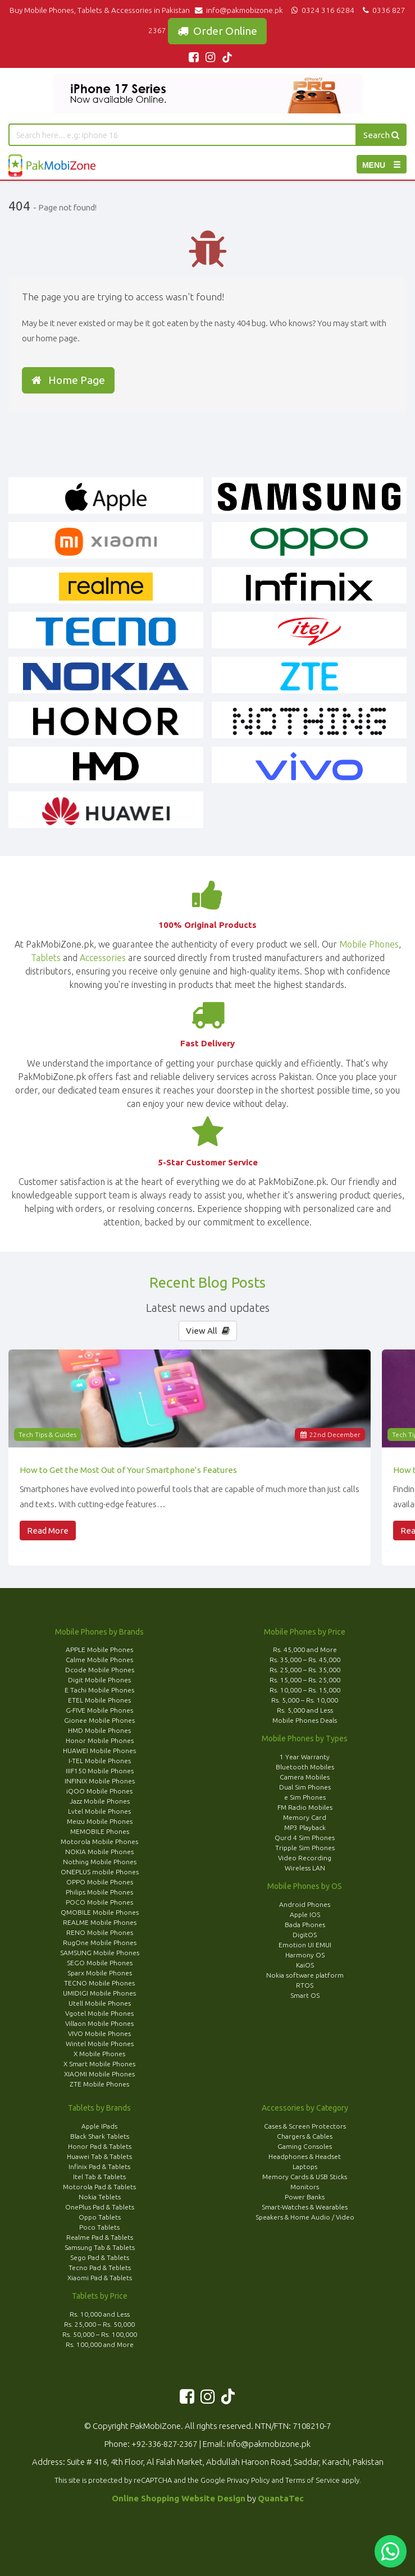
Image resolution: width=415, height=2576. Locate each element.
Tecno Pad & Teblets (100, 2267)
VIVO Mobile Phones (99, 2033)
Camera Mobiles (305, 1777)
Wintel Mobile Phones (100, 2043)
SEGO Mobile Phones (100, 1962)
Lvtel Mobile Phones (99, 1811)
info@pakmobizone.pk (241, 10)
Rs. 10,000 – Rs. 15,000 (305, 1690)
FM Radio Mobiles (304, 1807)
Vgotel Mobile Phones (99, 2013)
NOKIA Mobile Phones (99, 1851)
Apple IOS (305, 1914)
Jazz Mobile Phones (100, 1801)
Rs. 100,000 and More (100, 2344)
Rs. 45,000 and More (305, 1649)
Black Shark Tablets (99, 2136)
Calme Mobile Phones (99, 1659)
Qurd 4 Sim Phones (305, 1837)
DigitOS (305, 1934)
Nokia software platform (305, 1975)
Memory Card (304, 1817)
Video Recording (304, 1857)
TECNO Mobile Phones (99, 1983)
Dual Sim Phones (305, 1787)
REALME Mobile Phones (99, 1922)
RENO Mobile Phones (99, 1932)
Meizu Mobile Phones (100, 1821)
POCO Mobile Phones (99, 1902)
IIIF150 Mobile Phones (100, 1770)
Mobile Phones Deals (304, 1720)
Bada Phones (305, 1924)
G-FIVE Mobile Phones (99, 1710)
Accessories (103, 958)
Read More (48, 1530)
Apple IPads (99, 2126)
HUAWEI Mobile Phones (99, 1750)
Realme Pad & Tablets (99, 2237)
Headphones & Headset (304, 2156)
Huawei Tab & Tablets (99, 2156)
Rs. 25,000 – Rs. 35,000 (305, 1669)
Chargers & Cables (304, 2136)
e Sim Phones (305, 1797)
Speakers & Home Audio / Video (305, 2217)
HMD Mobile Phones (99, 1730)
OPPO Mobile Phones (99, 1882)
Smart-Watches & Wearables (305, 2207)
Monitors (304, 2186)
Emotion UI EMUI (305, 1944)
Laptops (305, 2166)
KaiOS (305, 1965)
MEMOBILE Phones (99, 1831)
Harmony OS (305, 1955)
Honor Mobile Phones (100, 1740)
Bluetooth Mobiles (305, 1766)
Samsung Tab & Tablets (100, 2247)
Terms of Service (312, 2480)
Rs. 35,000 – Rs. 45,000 (305, 1659)
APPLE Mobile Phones (99, 1649)
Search (381, 135)
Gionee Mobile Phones (99, 1720)
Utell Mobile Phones (100, 2003)
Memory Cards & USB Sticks (304, 2176)
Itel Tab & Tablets (99, 2176)
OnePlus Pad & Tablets (99, 2207)
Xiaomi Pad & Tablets (99, 2277)
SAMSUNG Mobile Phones (99, 1952)
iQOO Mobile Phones (99, 1791)
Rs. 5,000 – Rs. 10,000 (304, 1700)
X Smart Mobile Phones (99, 2063)
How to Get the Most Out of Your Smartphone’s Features (128, 1470)
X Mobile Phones (99, 2053)
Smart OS (305, 1995)
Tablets (46, 958)
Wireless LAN (305, 1868)
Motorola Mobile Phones (99, 1841)
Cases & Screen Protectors (305, 2126)
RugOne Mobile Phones (99, 1942)
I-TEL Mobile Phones (100, 1760)
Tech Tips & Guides (47, 1434)
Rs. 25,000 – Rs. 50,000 (99, 2324)
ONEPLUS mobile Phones (100, 1871)
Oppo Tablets (100, 2217)
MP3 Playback (305, 1827)
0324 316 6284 (322, 10)
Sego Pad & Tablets (99, 2257)
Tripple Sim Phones (305, 1847)
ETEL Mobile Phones (99, 1700)
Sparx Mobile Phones (99, 1972)
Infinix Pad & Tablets (99, 2166)
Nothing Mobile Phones (99, 1861)
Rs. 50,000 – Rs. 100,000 (99, 2334)
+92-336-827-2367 (164, 2444)
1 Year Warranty (305, 1756)
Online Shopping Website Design (178, 2498)
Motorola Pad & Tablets (99, 2186)
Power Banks (305, 2196)
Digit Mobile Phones (99, 1679)
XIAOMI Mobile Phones (99, 2074)
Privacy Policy (248, 2480)
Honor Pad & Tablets (99, 2146)
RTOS (304, 1985)
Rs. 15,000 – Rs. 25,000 (305, 1679)
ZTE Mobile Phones (99, 2084)
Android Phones (304, 1904)
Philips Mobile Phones (99, 1892)
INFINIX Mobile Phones (100, 1781)
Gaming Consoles (304, 2146)
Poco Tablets (99, 2227)
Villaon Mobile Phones (99, 2023)
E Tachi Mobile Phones (99, 1690)
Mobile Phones (369, 944)
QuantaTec (281, 2498)
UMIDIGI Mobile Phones (99, 1993)
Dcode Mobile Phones (99, 1669)
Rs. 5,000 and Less (305, 1710)
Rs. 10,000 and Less (100, 2314)
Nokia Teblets (100, 2196)
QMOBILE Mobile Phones (100, 1912)
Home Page (68, 380)
